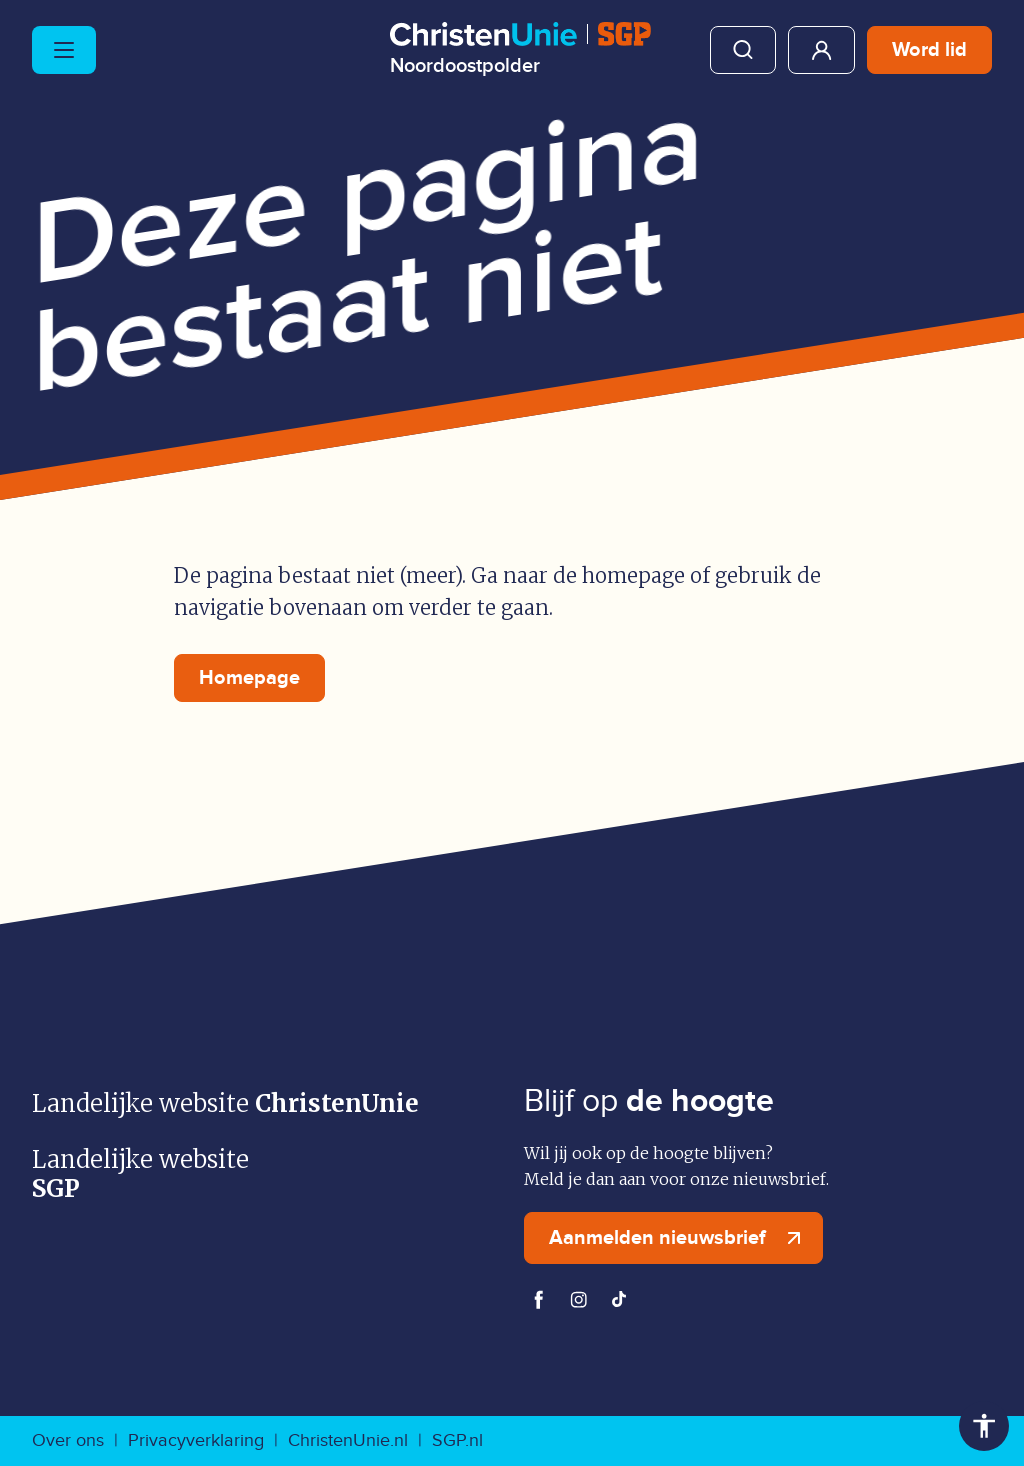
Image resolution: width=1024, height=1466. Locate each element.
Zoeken (743, 50)
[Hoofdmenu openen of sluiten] (64, 50)
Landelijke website (225, 1103)
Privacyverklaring (196, 1440)
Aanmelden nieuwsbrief (679, 1238)
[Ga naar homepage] (520, 49)
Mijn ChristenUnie (821, 50)
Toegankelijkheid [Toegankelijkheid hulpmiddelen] (984, 1426)
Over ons (68, 1440)
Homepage (249, 678)
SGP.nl (457, 1440)
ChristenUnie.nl (348, 1440)
